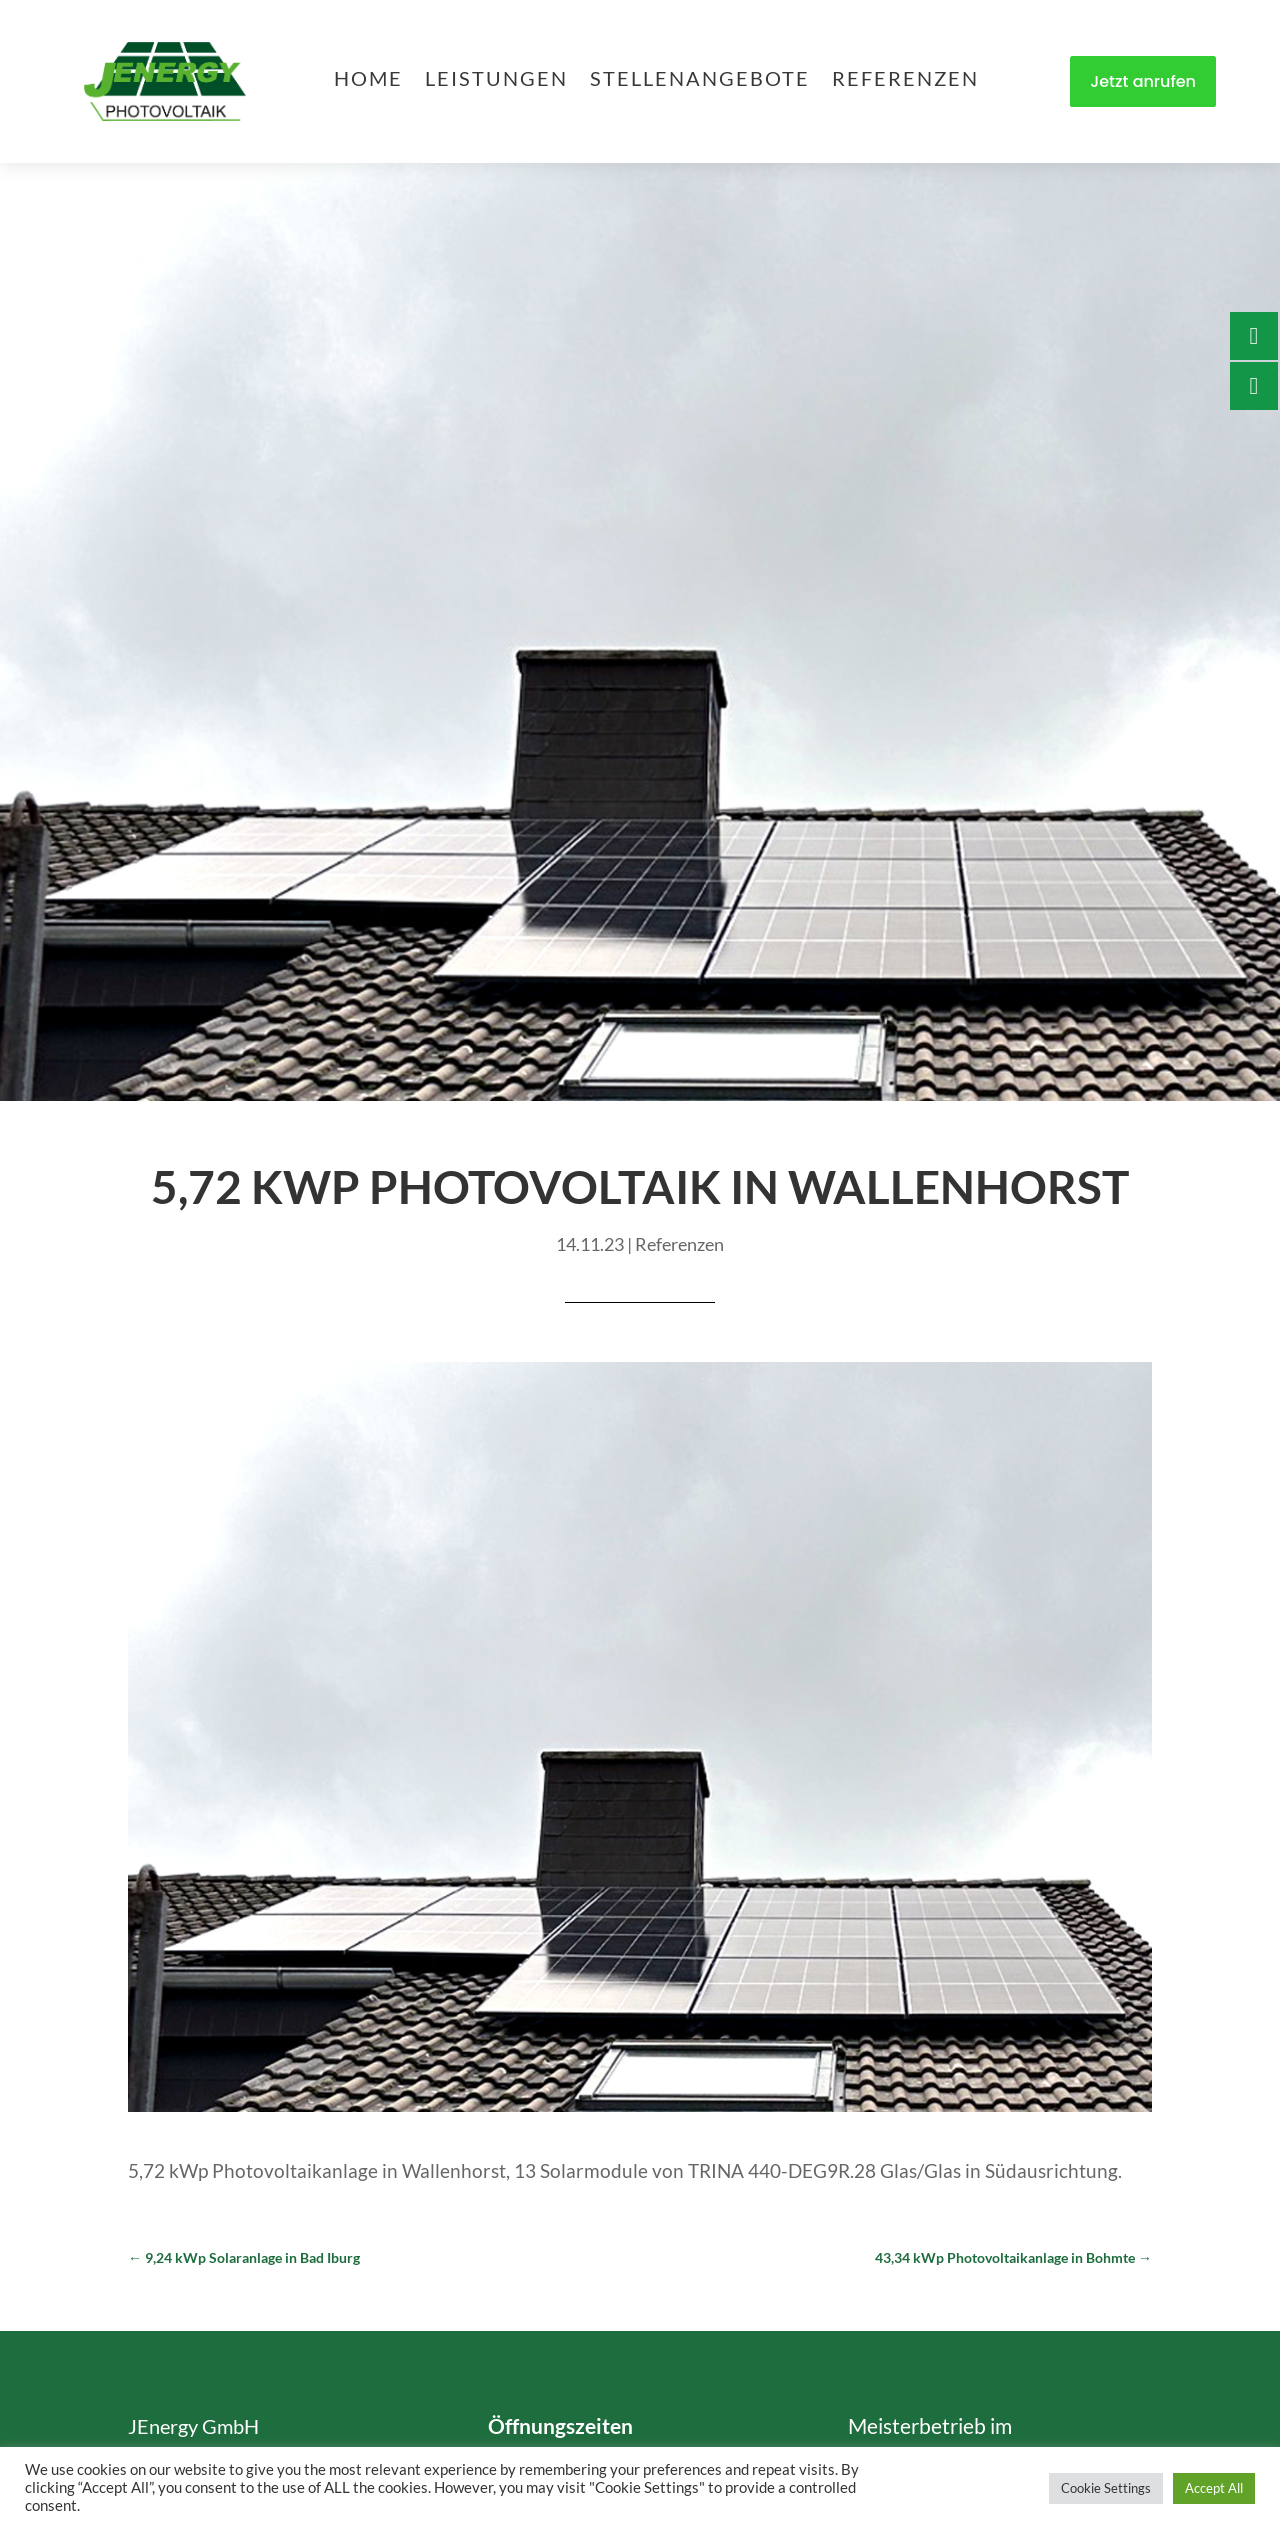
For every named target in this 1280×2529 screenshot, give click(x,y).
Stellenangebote (700, 80)
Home (368, 80)
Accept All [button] (1214, 2488)
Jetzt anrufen (1143, 81)
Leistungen (496, 80)
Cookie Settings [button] (1106, 2488)
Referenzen (905, 80)
